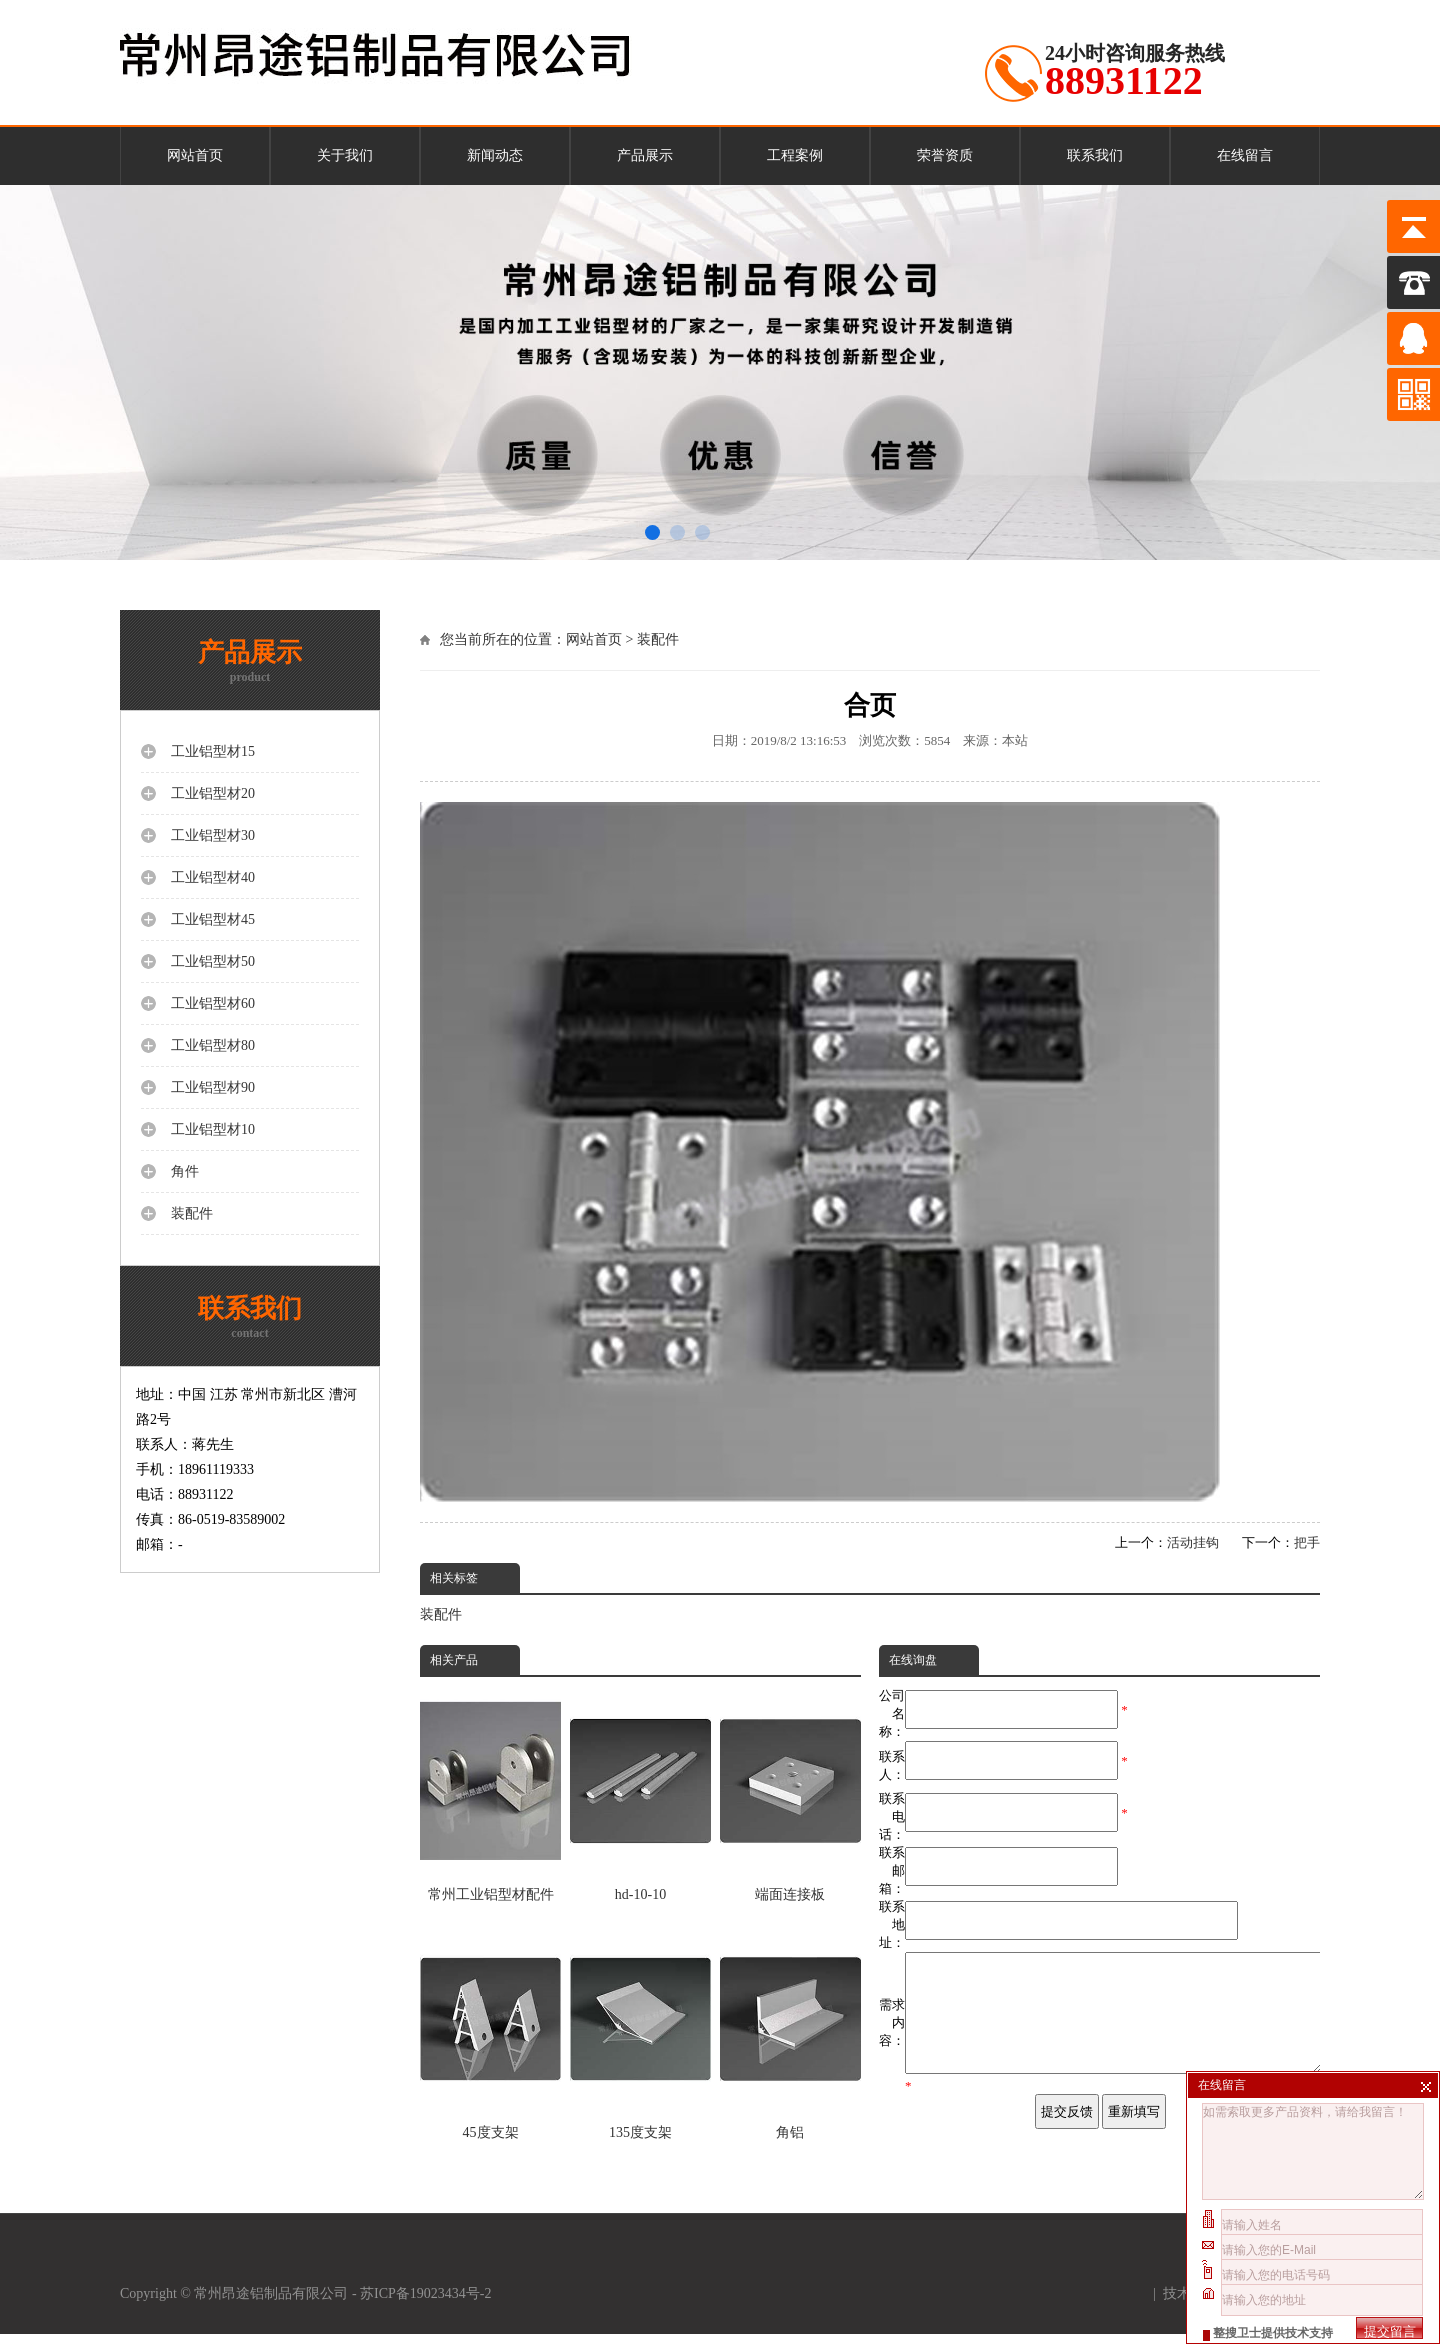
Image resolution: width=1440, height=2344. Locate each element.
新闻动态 (495, 155)
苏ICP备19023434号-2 (427, 2303)
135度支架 (640, 2032)
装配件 (658, 639)
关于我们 (345, 155)
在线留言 (1245, 155)
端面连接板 (790, 1794)
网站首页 (195, 155)
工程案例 (795, 155)
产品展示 (645, 155)
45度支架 (490, 2032)
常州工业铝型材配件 (490, 1794)
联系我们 (1095, 155)
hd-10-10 (640, 1794)
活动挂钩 (1193, 1542)
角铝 (790, 2032)
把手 (1307, 1542)
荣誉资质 (945, 155)
